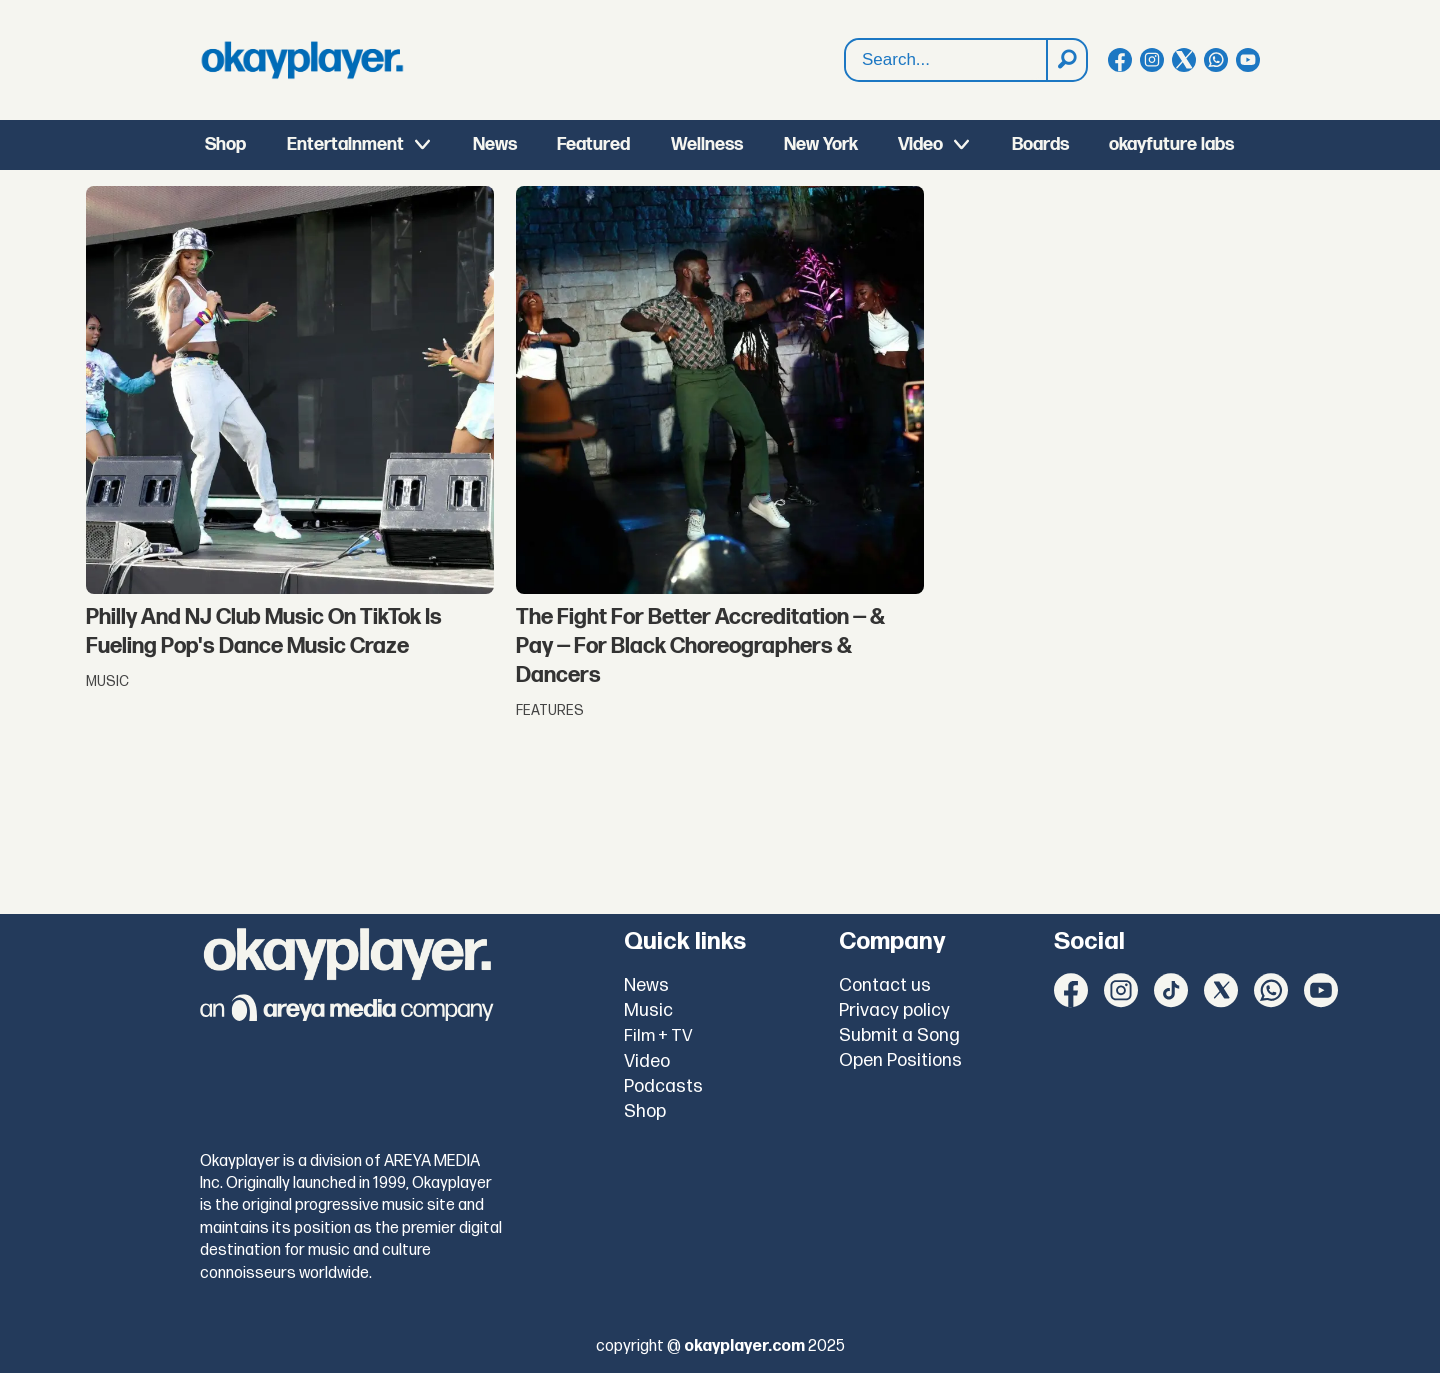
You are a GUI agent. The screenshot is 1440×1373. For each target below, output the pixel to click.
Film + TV (658, 1036)
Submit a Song (899, 1035)
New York (821, 144)
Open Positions (900, 1060)
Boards (1040, 144)
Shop (225, 144)
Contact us (885, 985)
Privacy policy (894, 1010)
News (495, 144)
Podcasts (663, 1086)
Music (648, 1010)
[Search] (1066, 60)
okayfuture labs (1171, 144)
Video (920, 144)
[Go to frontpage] (302, 60)
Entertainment (345, 144)
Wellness (707, 144)
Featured (593, 144)
